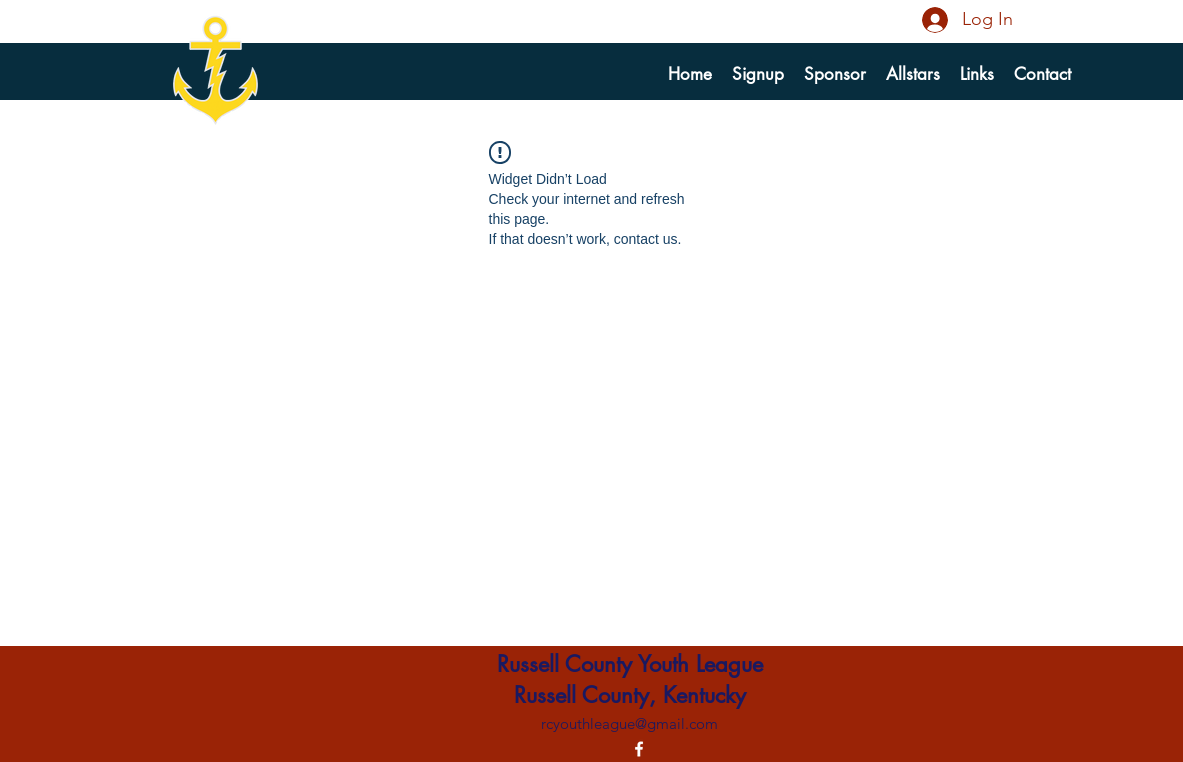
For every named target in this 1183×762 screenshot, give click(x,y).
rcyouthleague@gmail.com (629, 723)
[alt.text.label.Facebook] (639, 749)
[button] (758, 74)
